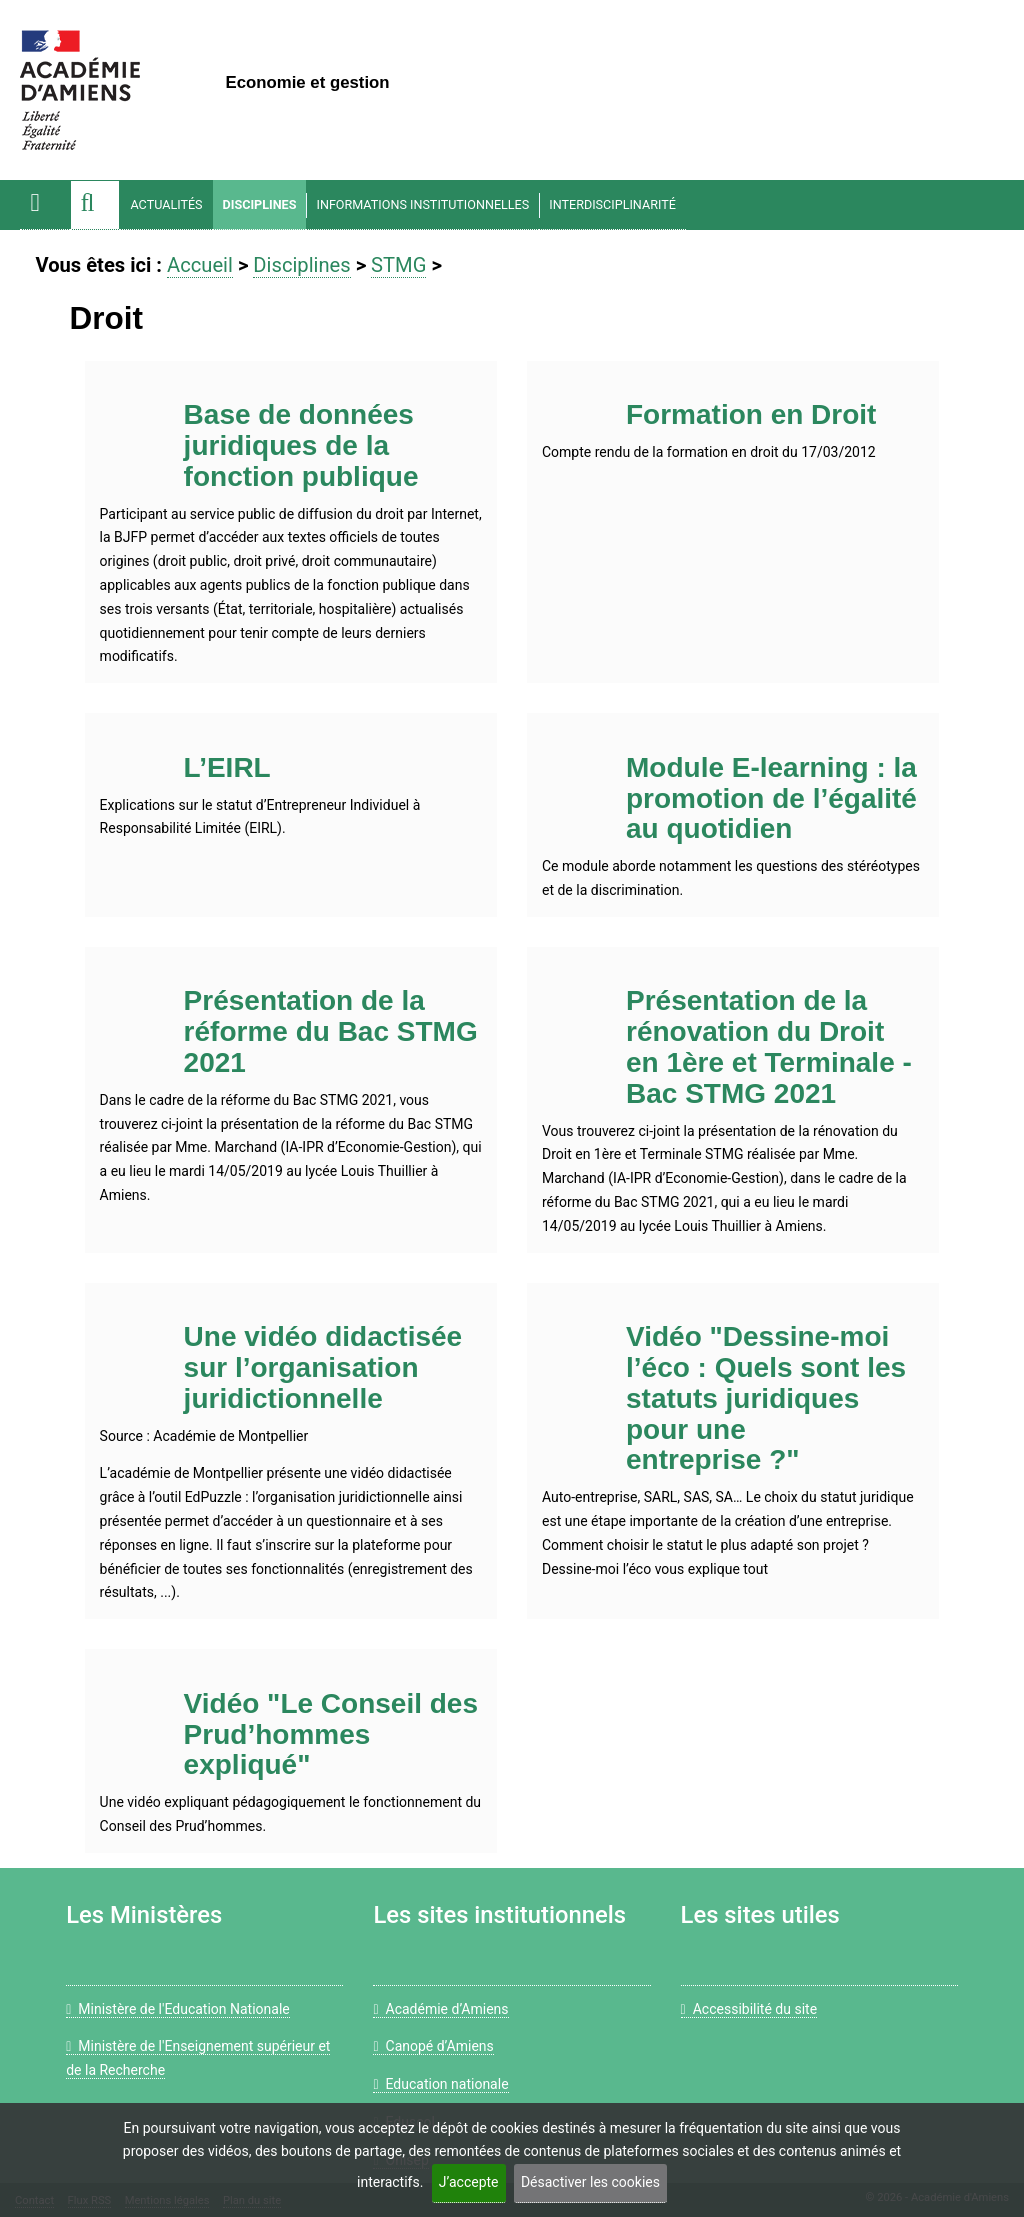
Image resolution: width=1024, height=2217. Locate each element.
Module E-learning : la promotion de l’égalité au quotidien (771, 798)
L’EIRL (227, 767)
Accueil (200, 265)
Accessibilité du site (749, 2009)
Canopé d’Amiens (433, 2046)
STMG (398, 265)
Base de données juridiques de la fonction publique (301, 445)
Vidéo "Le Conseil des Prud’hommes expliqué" (331, 1734)
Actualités (166, 204)
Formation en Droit (751, 414)
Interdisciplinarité (612, 204)
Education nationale (440, 2084)
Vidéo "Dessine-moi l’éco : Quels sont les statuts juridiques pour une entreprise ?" (766, 1398)
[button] (95, 205)
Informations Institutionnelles (422, 204)
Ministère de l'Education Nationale (178, 2009)
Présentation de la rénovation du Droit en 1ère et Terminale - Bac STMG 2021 (769, 1046)
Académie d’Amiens (440, 2009)
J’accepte (469, 2182)
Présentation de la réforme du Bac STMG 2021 (331, 1031)
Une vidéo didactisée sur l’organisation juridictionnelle (323, 1367)
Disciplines (260, 204)
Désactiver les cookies (590, 2182)
